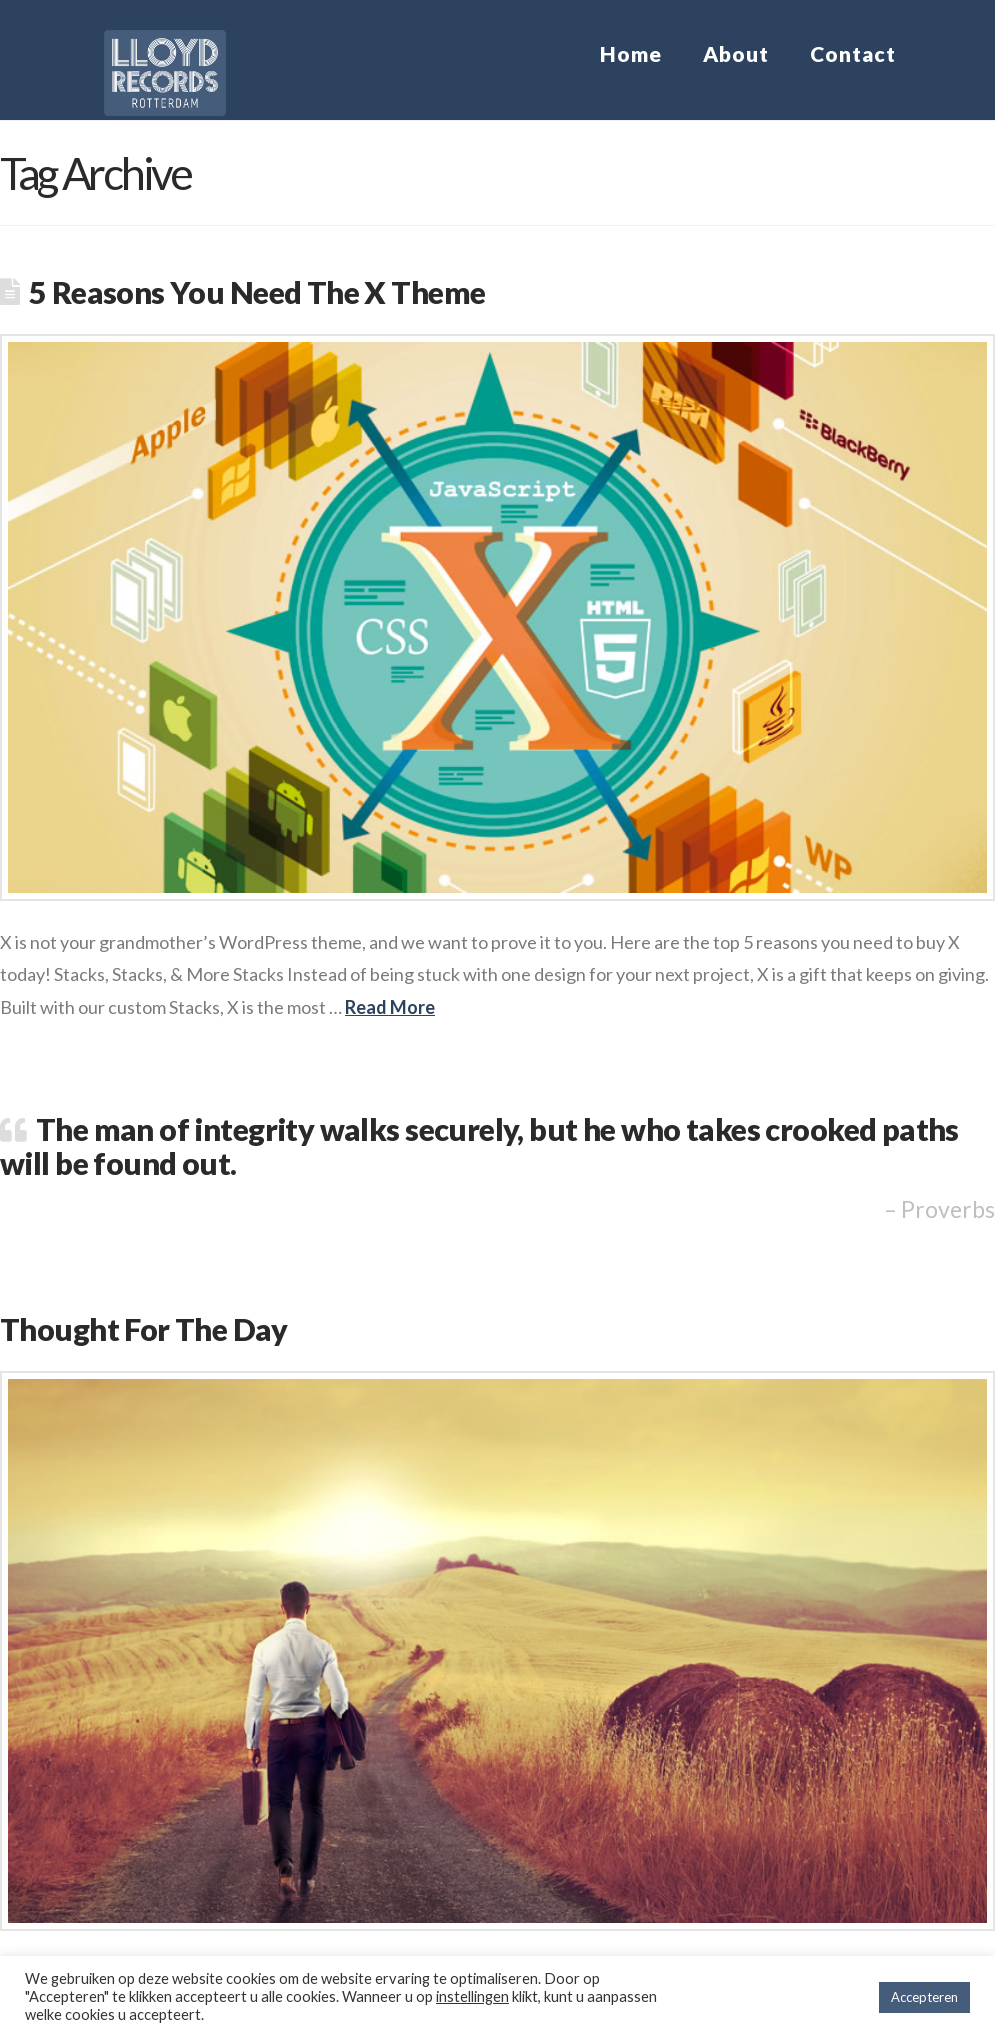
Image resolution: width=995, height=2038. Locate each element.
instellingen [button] (472, 1996)
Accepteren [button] (924, 1997)
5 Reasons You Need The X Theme (257, 292)
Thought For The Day (143, 1329)
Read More (390, 1007)
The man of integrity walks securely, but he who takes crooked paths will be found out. (479, 1146)
